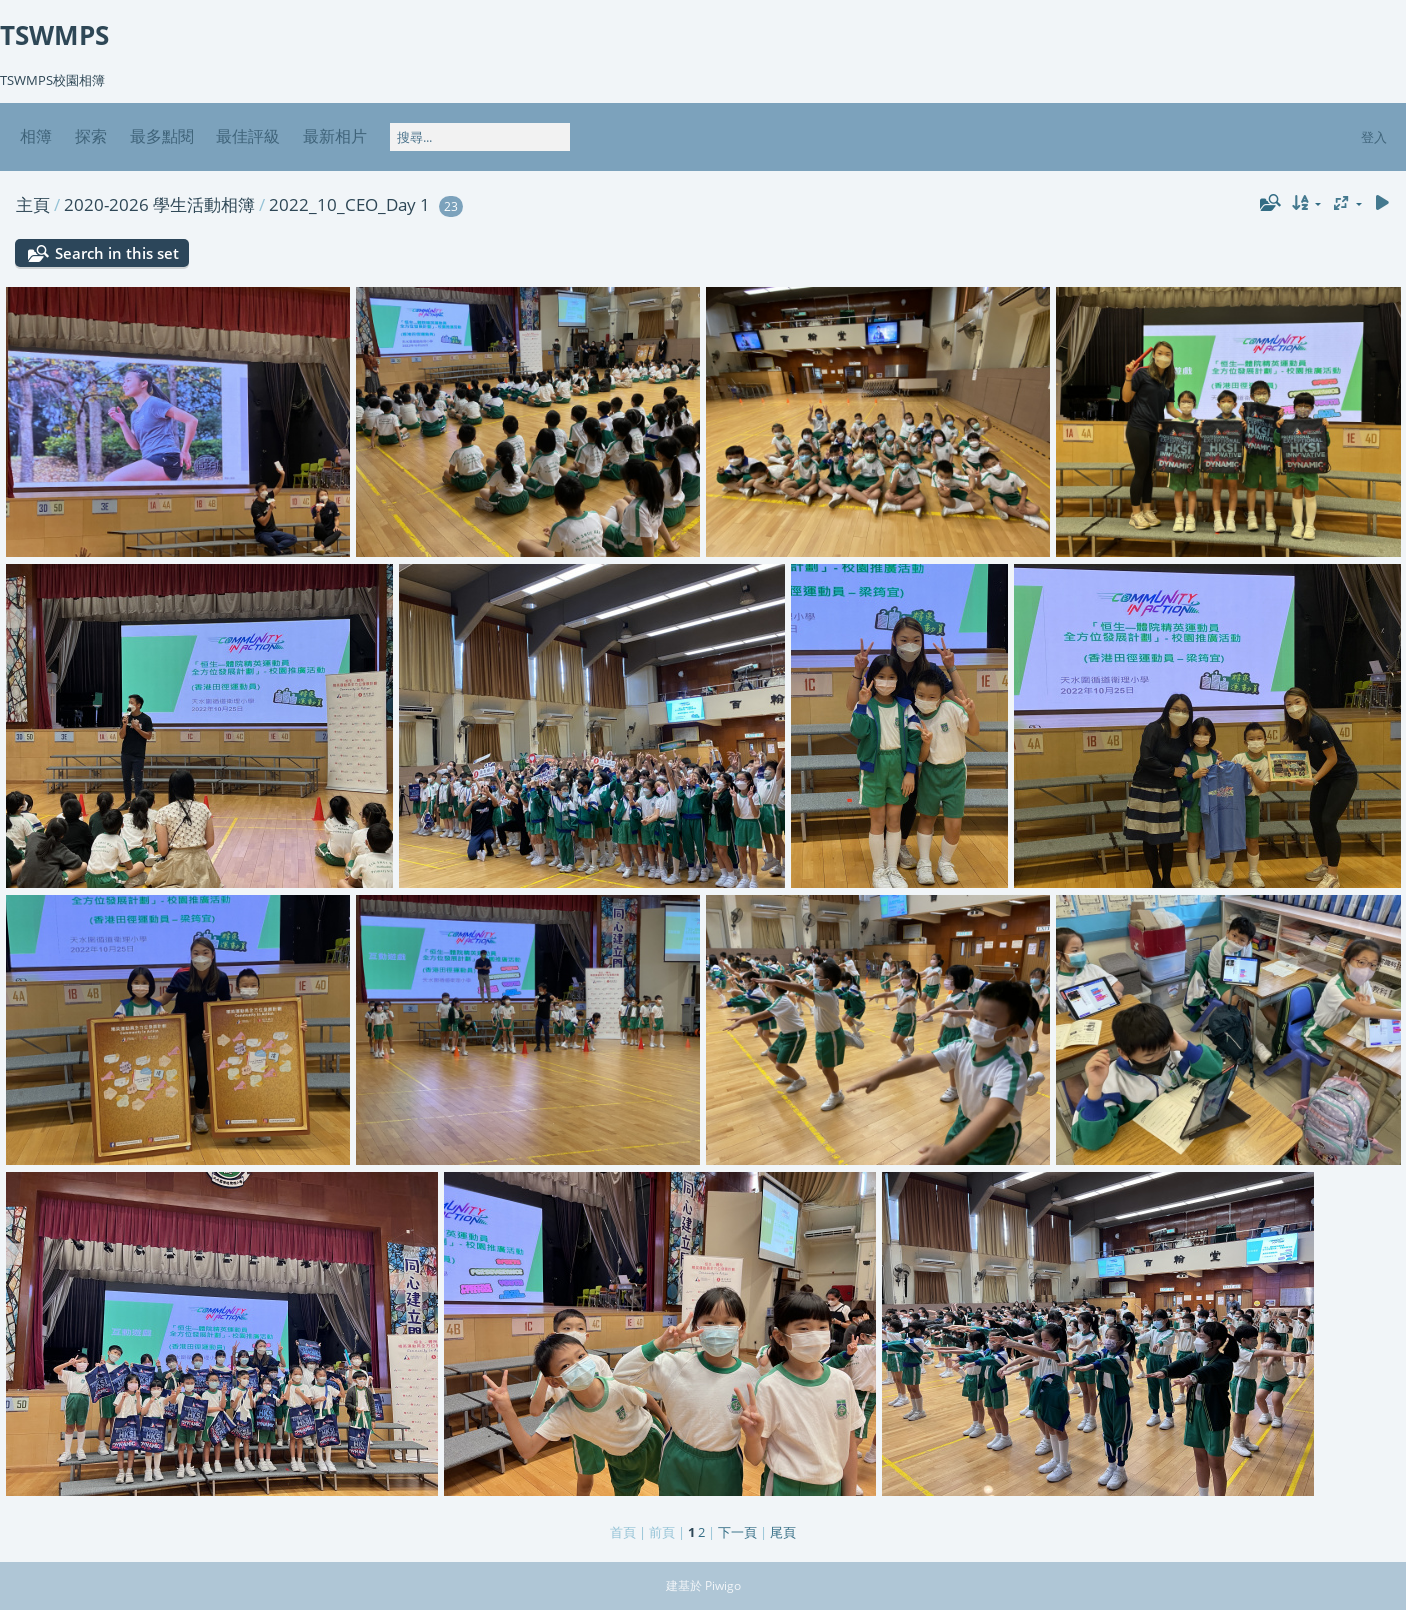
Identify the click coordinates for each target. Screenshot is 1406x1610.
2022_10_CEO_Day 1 (349, 204)
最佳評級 (248, 136)
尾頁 (783, 1532)
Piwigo (723, 1585)
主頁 (33, 204)
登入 (1374, 137)
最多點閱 (162, 136)
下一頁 (737, 1532)
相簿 (36, 136)
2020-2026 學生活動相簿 (159, 204)
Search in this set (117, 253)
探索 (91, 136)
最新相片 (335, 136)
